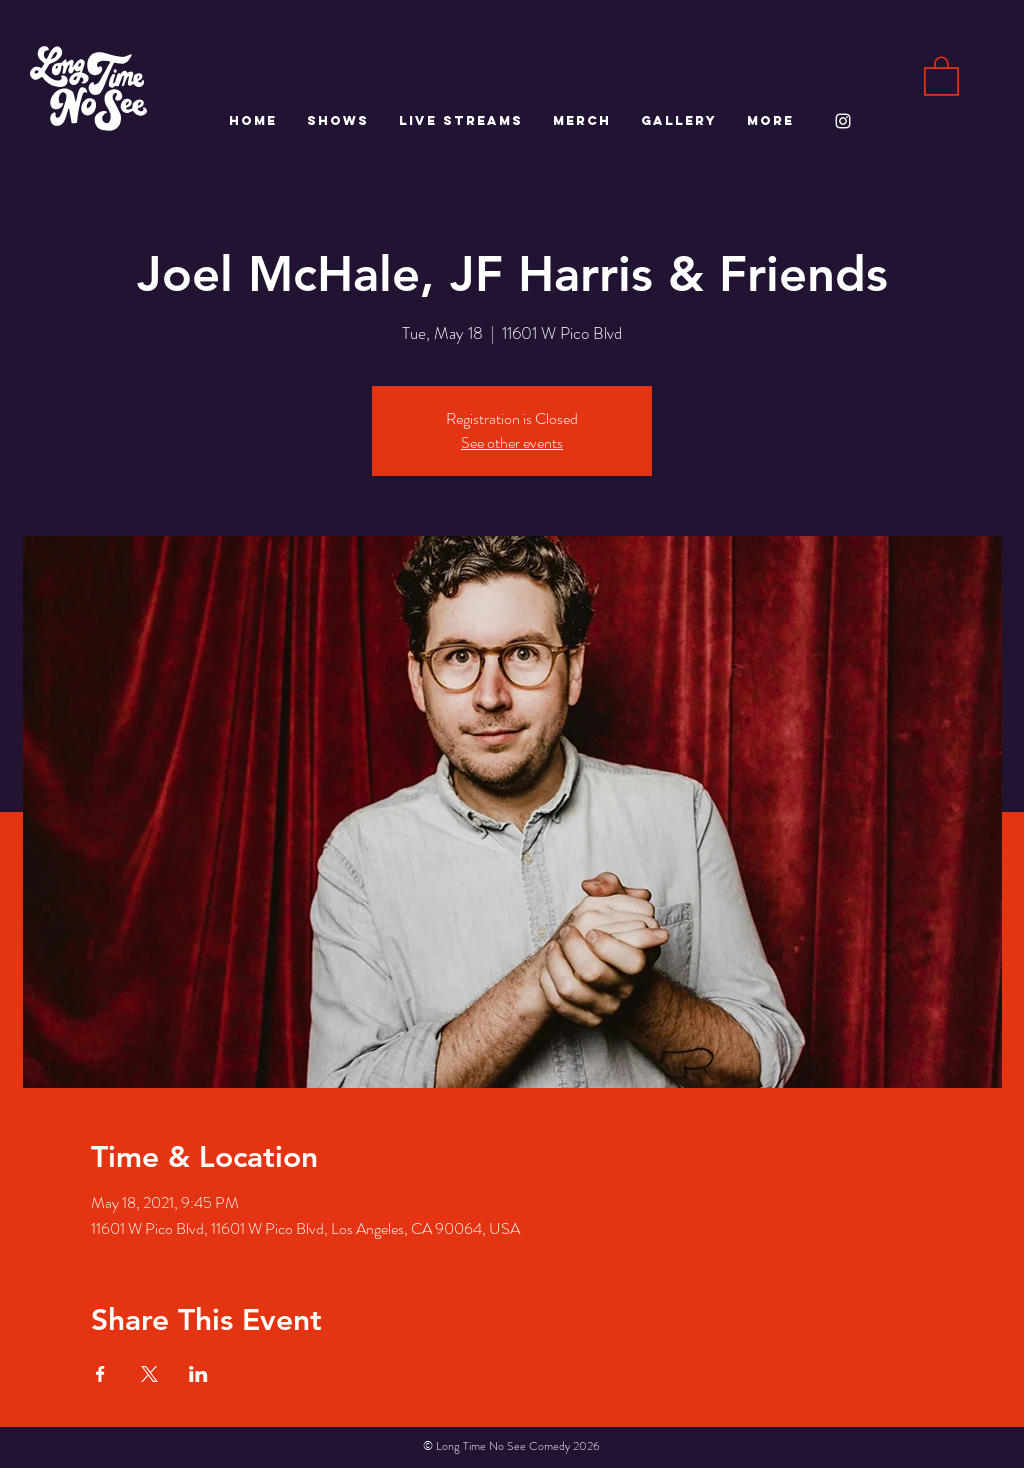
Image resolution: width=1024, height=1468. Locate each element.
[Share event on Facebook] (100, 1374)
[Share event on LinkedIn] (198, 1374)
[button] (941, 75)
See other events (512, 442)
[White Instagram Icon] (843, 121)
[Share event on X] (149, 1374)
